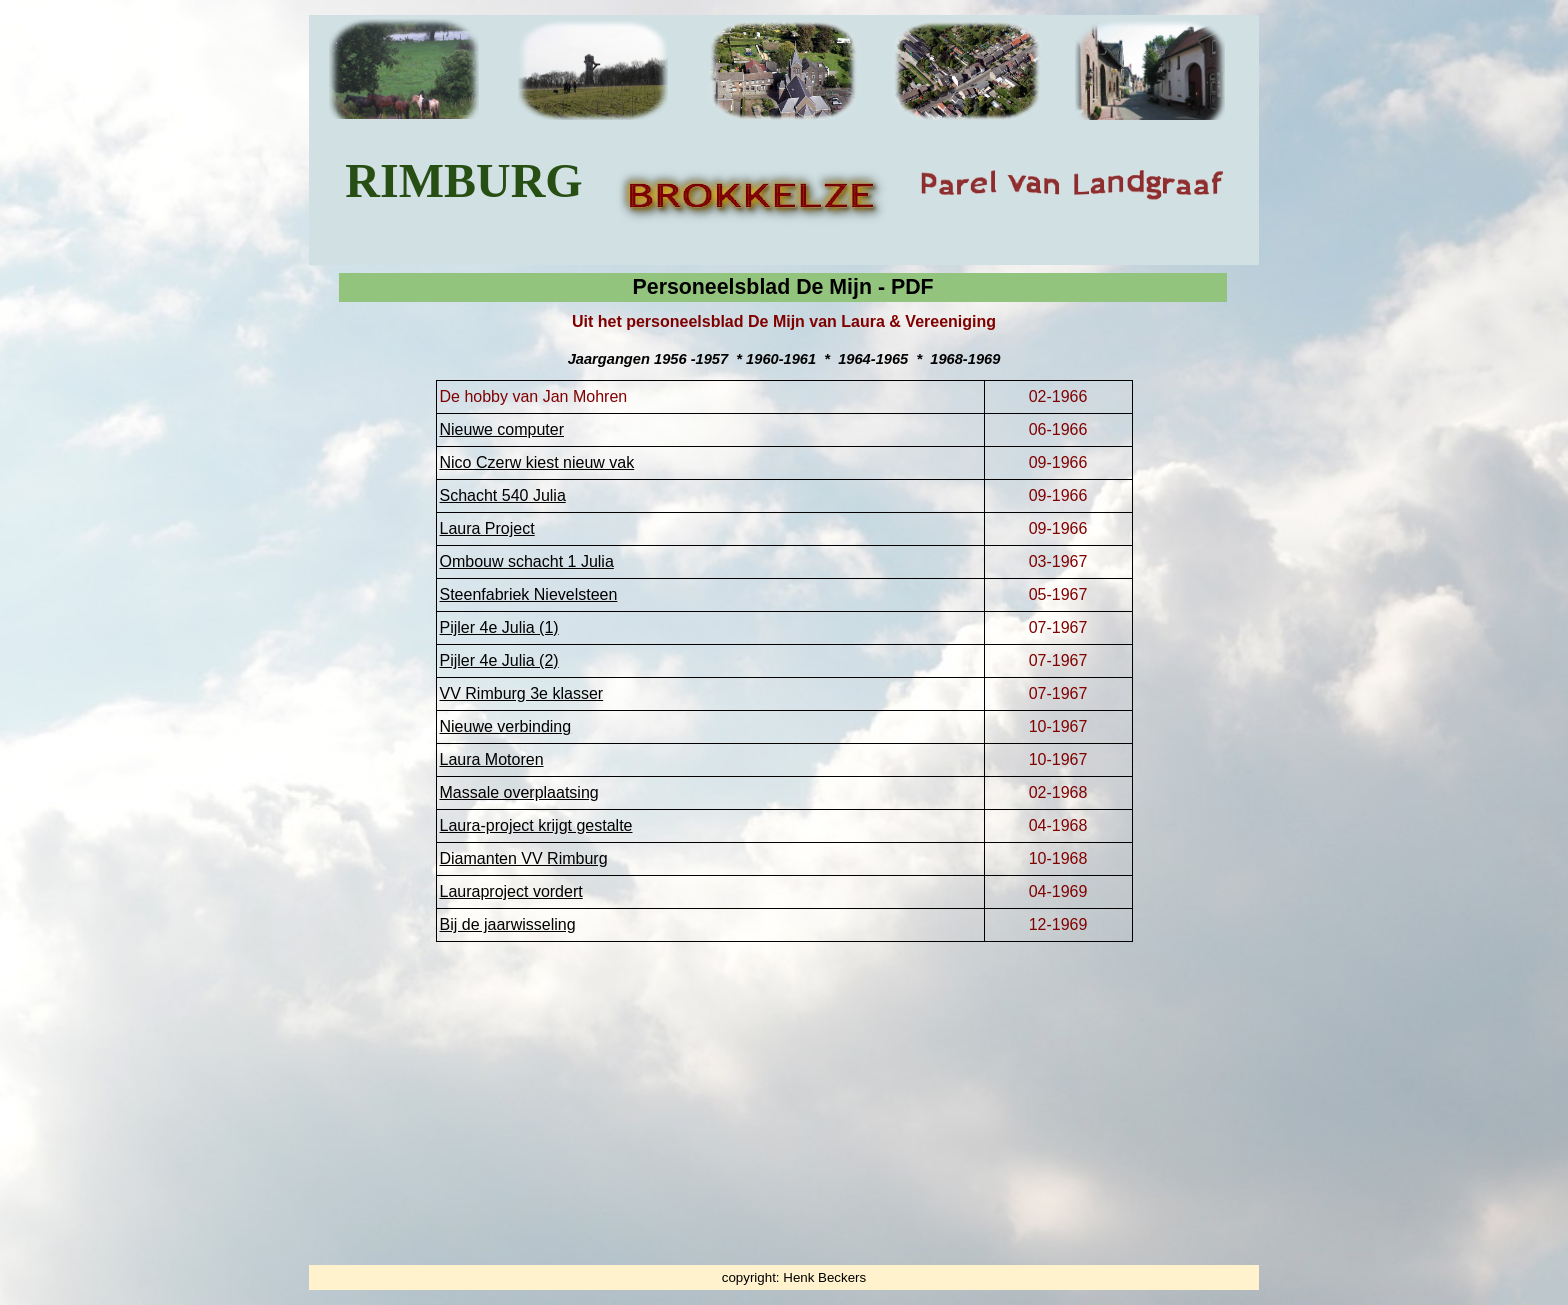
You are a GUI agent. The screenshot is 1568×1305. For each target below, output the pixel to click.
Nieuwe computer (502, 429)
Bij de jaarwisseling (508, 924)
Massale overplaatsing (519, 792)
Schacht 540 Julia (503, 495)
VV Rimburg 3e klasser (522, 693)
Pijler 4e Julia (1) (499, 627)
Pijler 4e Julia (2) (499, 660)
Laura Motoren (492, 759)
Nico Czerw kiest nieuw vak (537, 462)
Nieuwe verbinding (506, 726)
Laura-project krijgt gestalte (536, 825)
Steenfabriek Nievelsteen (529, 594)
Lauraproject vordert (511, 891)
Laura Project (487, 528)
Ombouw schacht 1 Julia (527, 561)
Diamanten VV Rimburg (524, 858)
